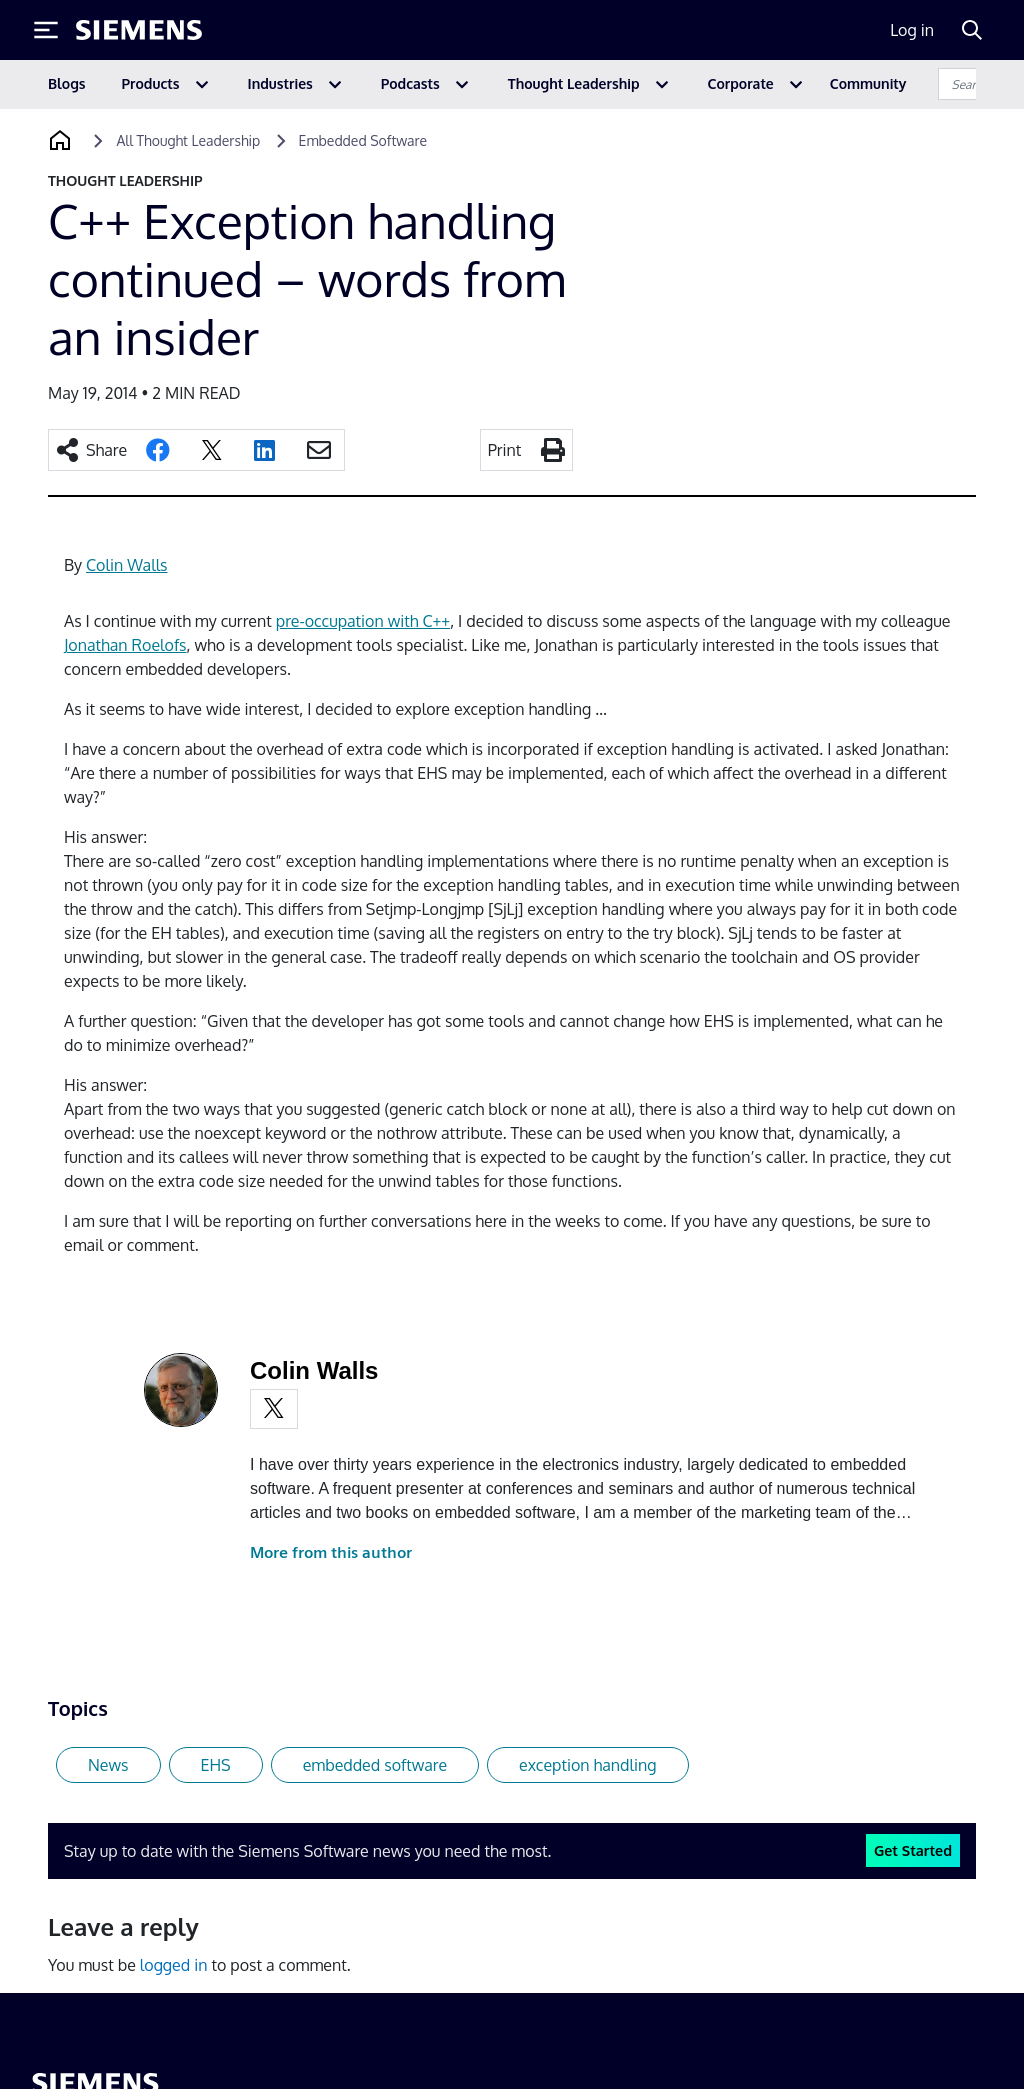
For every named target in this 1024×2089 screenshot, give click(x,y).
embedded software (375, 1765)
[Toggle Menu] (46, 30)
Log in (912, 30)
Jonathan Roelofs (125, 645)
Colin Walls (126, 565)
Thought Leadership (574, 83)
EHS (216, 1765)
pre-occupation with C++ (363, 621)
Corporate (741, 83)
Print (505, 450)
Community (868, 83)
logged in (174, 1965)
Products (151, 83)
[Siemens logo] (139, 30)
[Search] (972, 30)
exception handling (587, 1765)
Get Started (913, 1850)
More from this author (331, 1552)
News (108, 1765)
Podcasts (410, 83)
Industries (280, 83)
